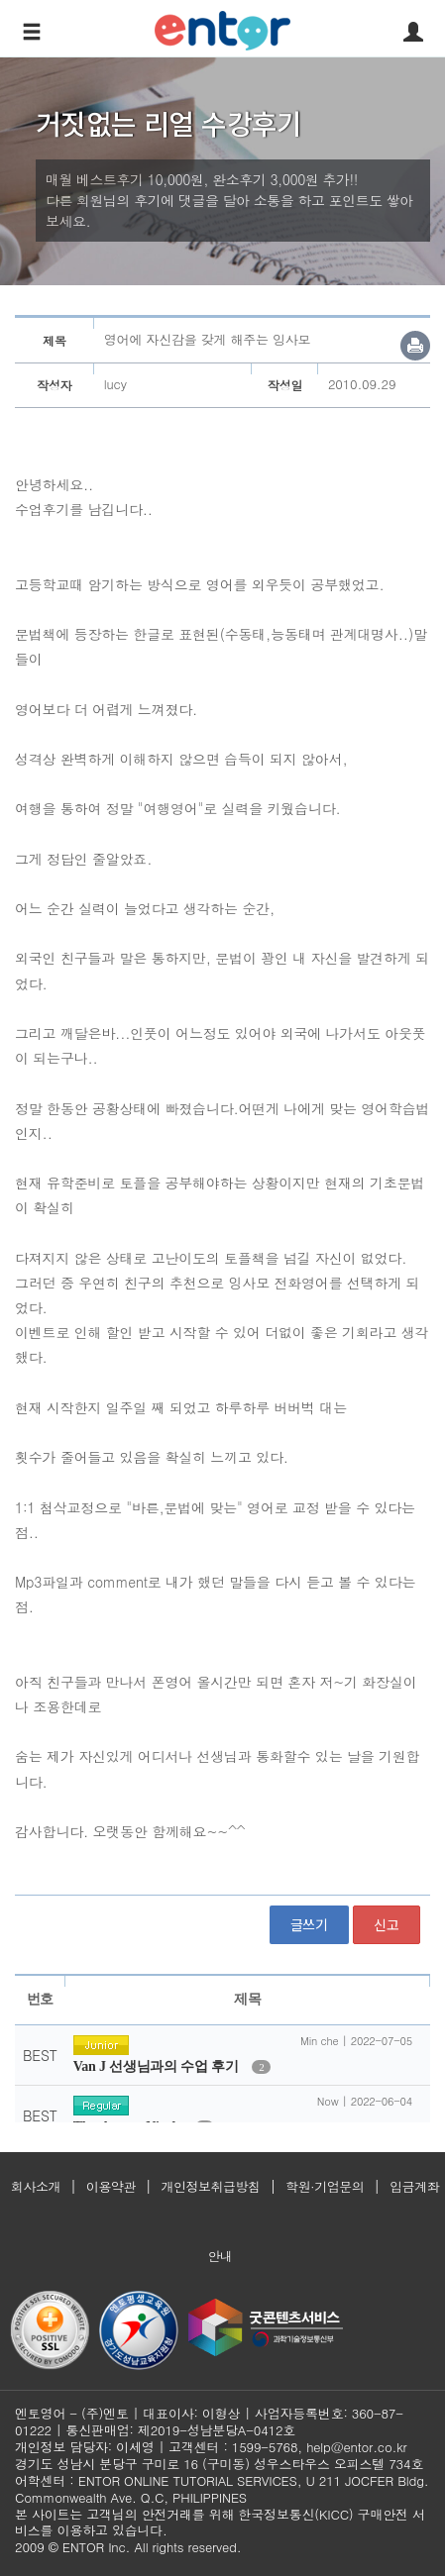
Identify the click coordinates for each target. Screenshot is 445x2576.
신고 (386, 1924)
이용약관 (111, 2186)
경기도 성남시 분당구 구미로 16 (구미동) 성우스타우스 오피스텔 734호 (219, 2463)
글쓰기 (309, 1924)
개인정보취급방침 (211, 2186)
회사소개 (35, 2186)
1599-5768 (265, 2446)
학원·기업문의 (324, 2186)
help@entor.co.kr (356, 2446)
